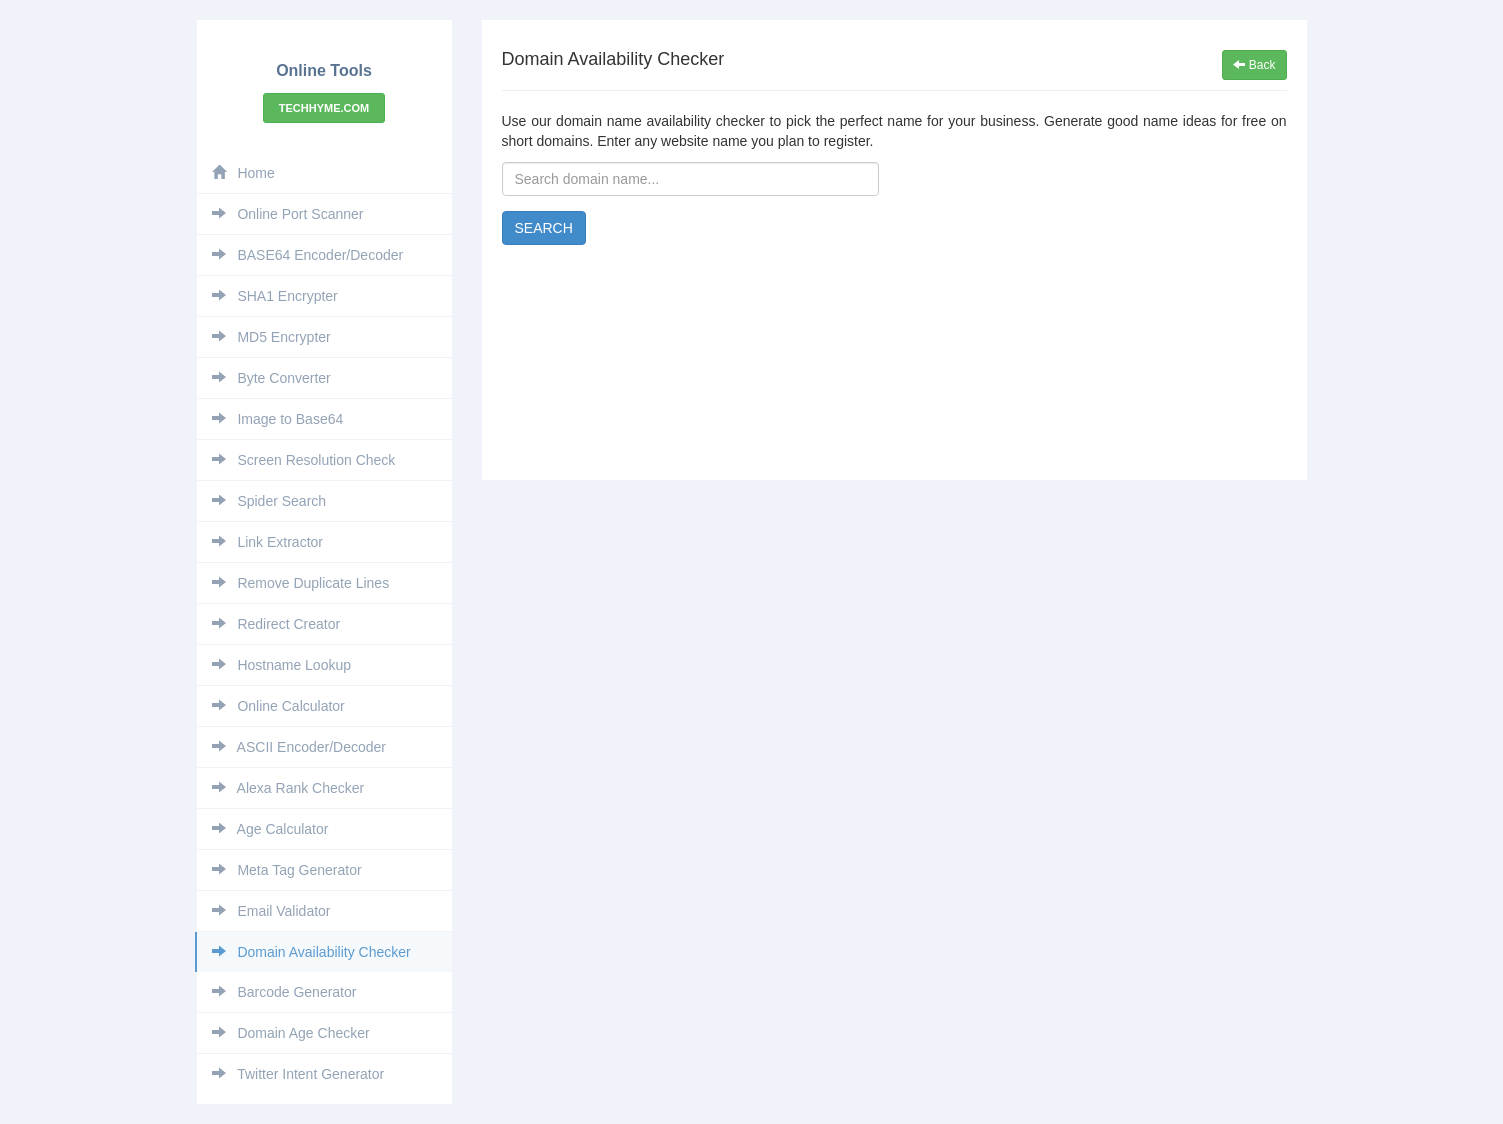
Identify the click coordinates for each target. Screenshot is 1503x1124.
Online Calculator (278, 706)
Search (544, 228)
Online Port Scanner (288, 214)
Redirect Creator (276, 624)
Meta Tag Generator (287, 870)
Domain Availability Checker (311, 952)
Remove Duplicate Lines (301, 583)
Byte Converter (271, 378)
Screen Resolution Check (304, 460)
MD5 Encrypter (271, 337)
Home (243, 173)
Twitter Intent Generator (298, 1074)
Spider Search (269, 501)
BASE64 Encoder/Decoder (308, 255)
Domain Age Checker (291, 1033)
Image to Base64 (278, 419)
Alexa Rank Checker (288, 788)
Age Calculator (270, 829)
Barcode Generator (284, 992)
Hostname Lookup (282, 665)
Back (1254, 65)
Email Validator (271, 911)
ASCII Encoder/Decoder (299, 747)
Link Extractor (267, 542)
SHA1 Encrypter (275, 296)
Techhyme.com (324, 108)
